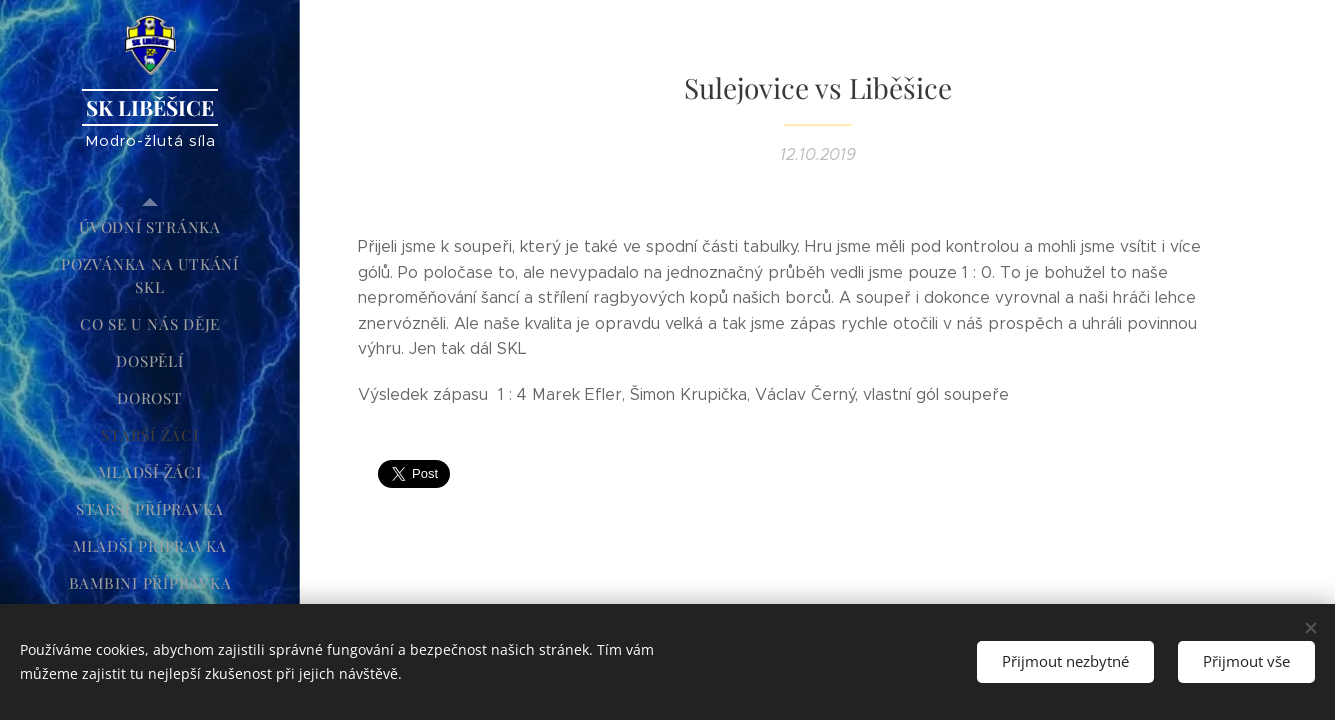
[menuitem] (150, 227)
